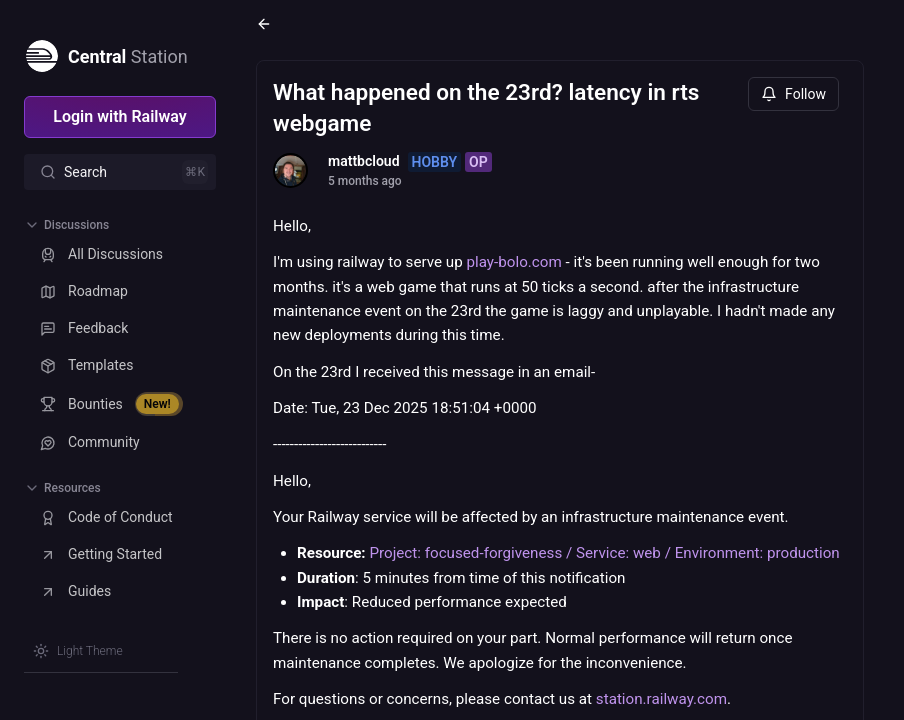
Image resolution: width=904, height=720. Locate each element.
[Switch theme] (78, 651)
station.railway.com (661, 699)
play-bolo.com (514, 262)
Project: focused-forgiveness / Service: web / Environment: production (604, 553)
